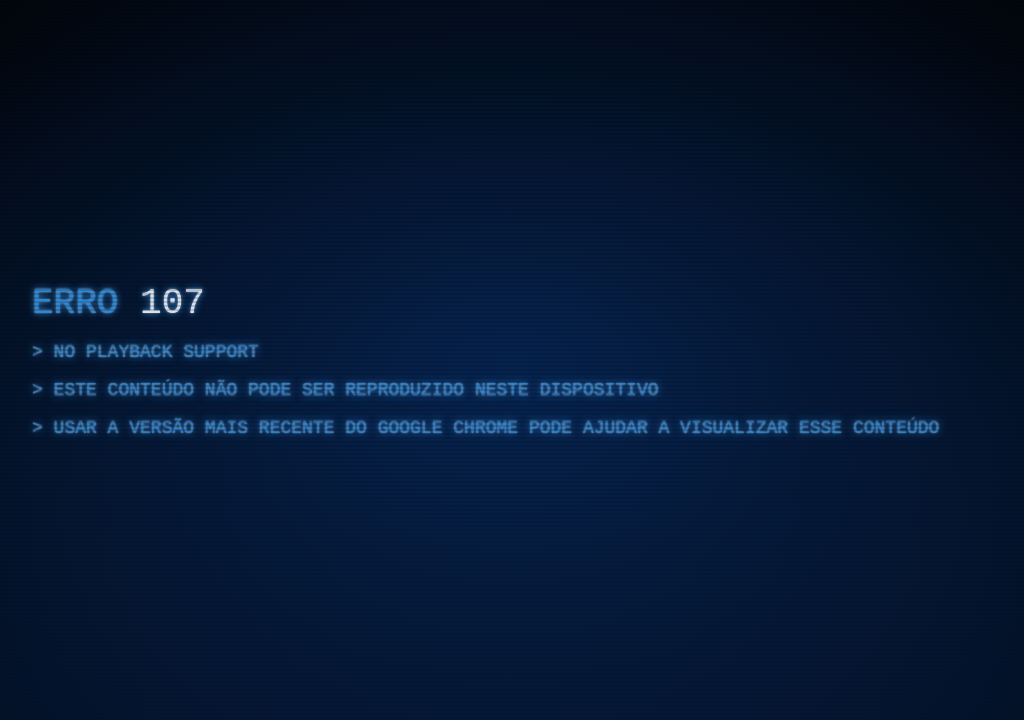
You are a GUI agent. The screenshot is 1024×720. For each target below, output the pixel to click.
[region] (512, 360)
